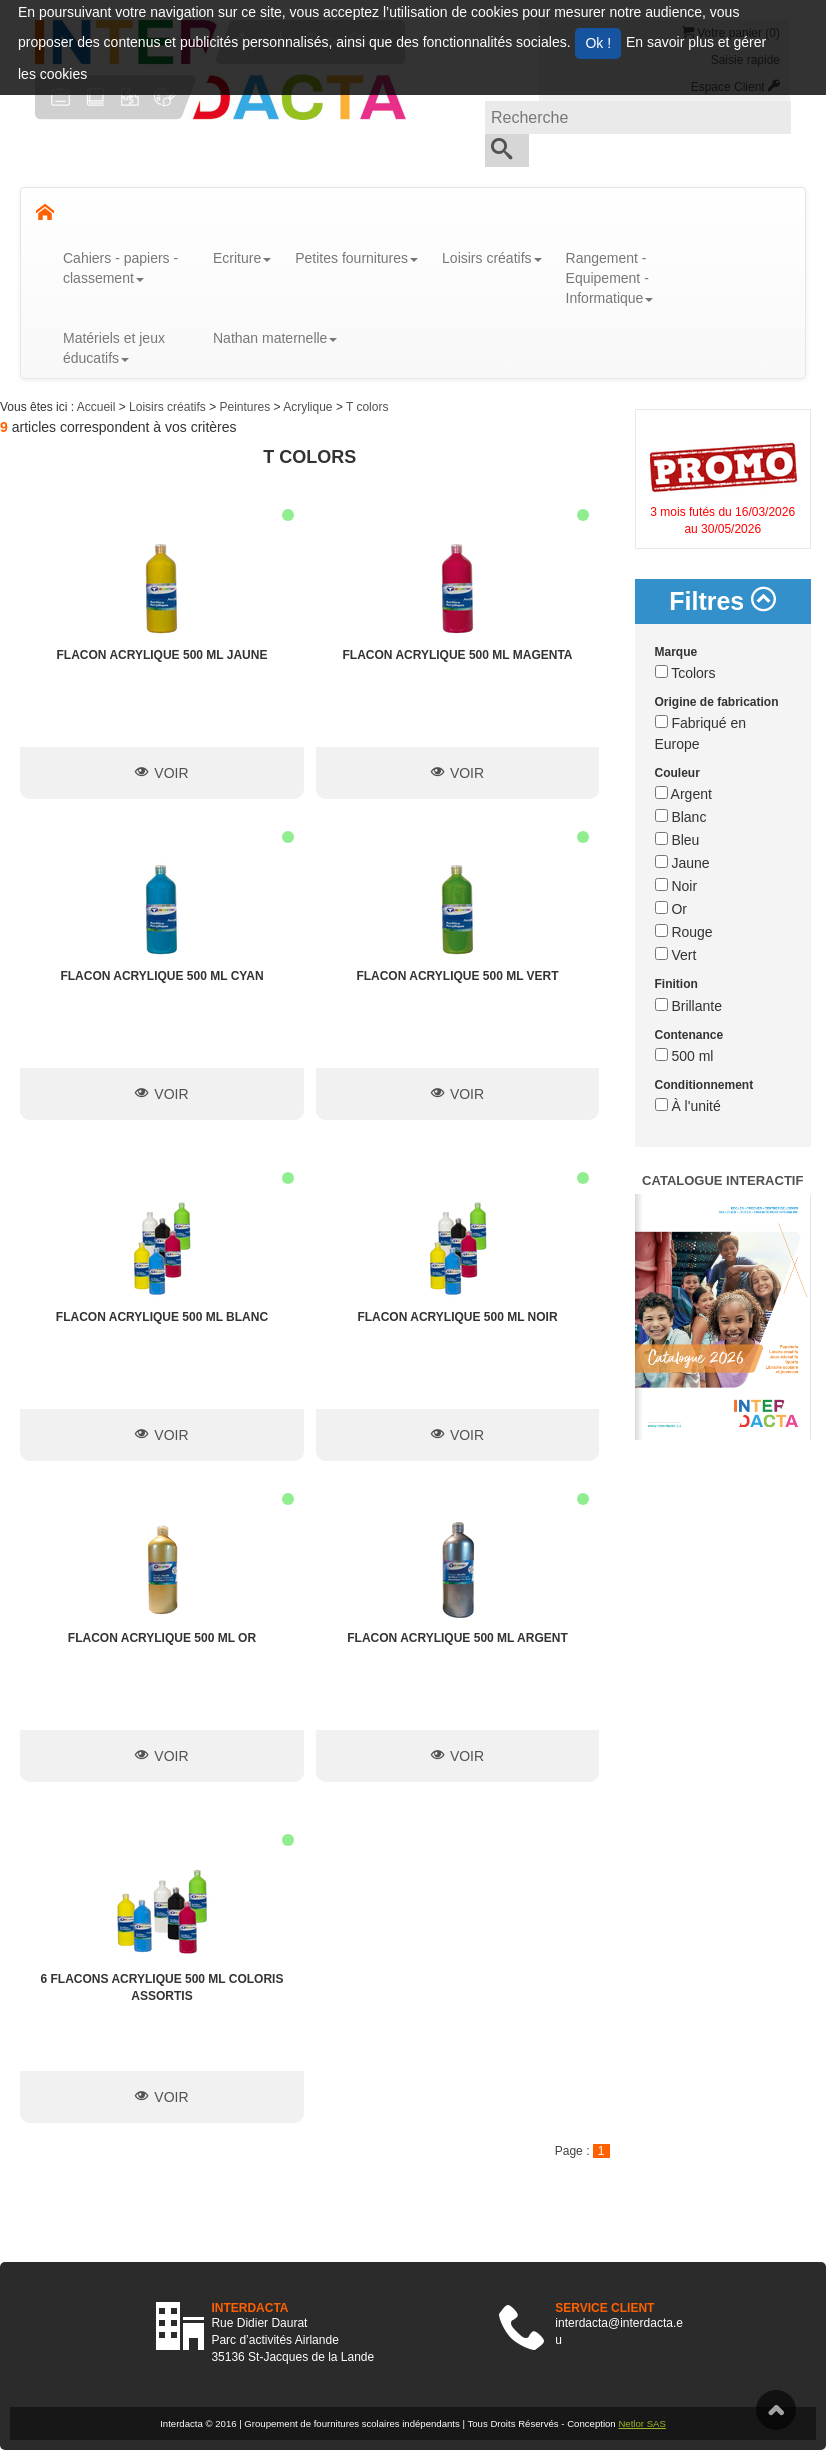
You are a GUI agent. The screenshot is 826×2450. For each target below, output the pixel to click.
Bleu (677, 840)
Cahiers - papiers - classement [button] (120, 268)
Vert (676, 955)
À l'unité (688, 1106)
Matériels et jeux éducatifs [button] (114, 348)
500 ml (684, 1056)
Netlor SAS (641, 2423)
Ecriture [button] (242, 258)
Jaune (682, 863)
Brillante (688, 1006)
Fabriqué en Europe (701, 733)
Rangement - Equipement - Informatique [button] (610, 278)
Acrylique (309, 407)
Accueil (98, 407)
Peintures (246, 407)
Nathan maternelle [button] (275, 338)
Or (671, 909)
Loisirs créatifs (169, 407)
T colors (367, 407)
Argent (683, 794)
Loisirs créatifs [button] (491, 258)
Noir (676, 886)
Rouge (684, 932)
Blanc (681, 817)
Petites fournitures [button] (356, 258)
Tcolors (685, 673)
